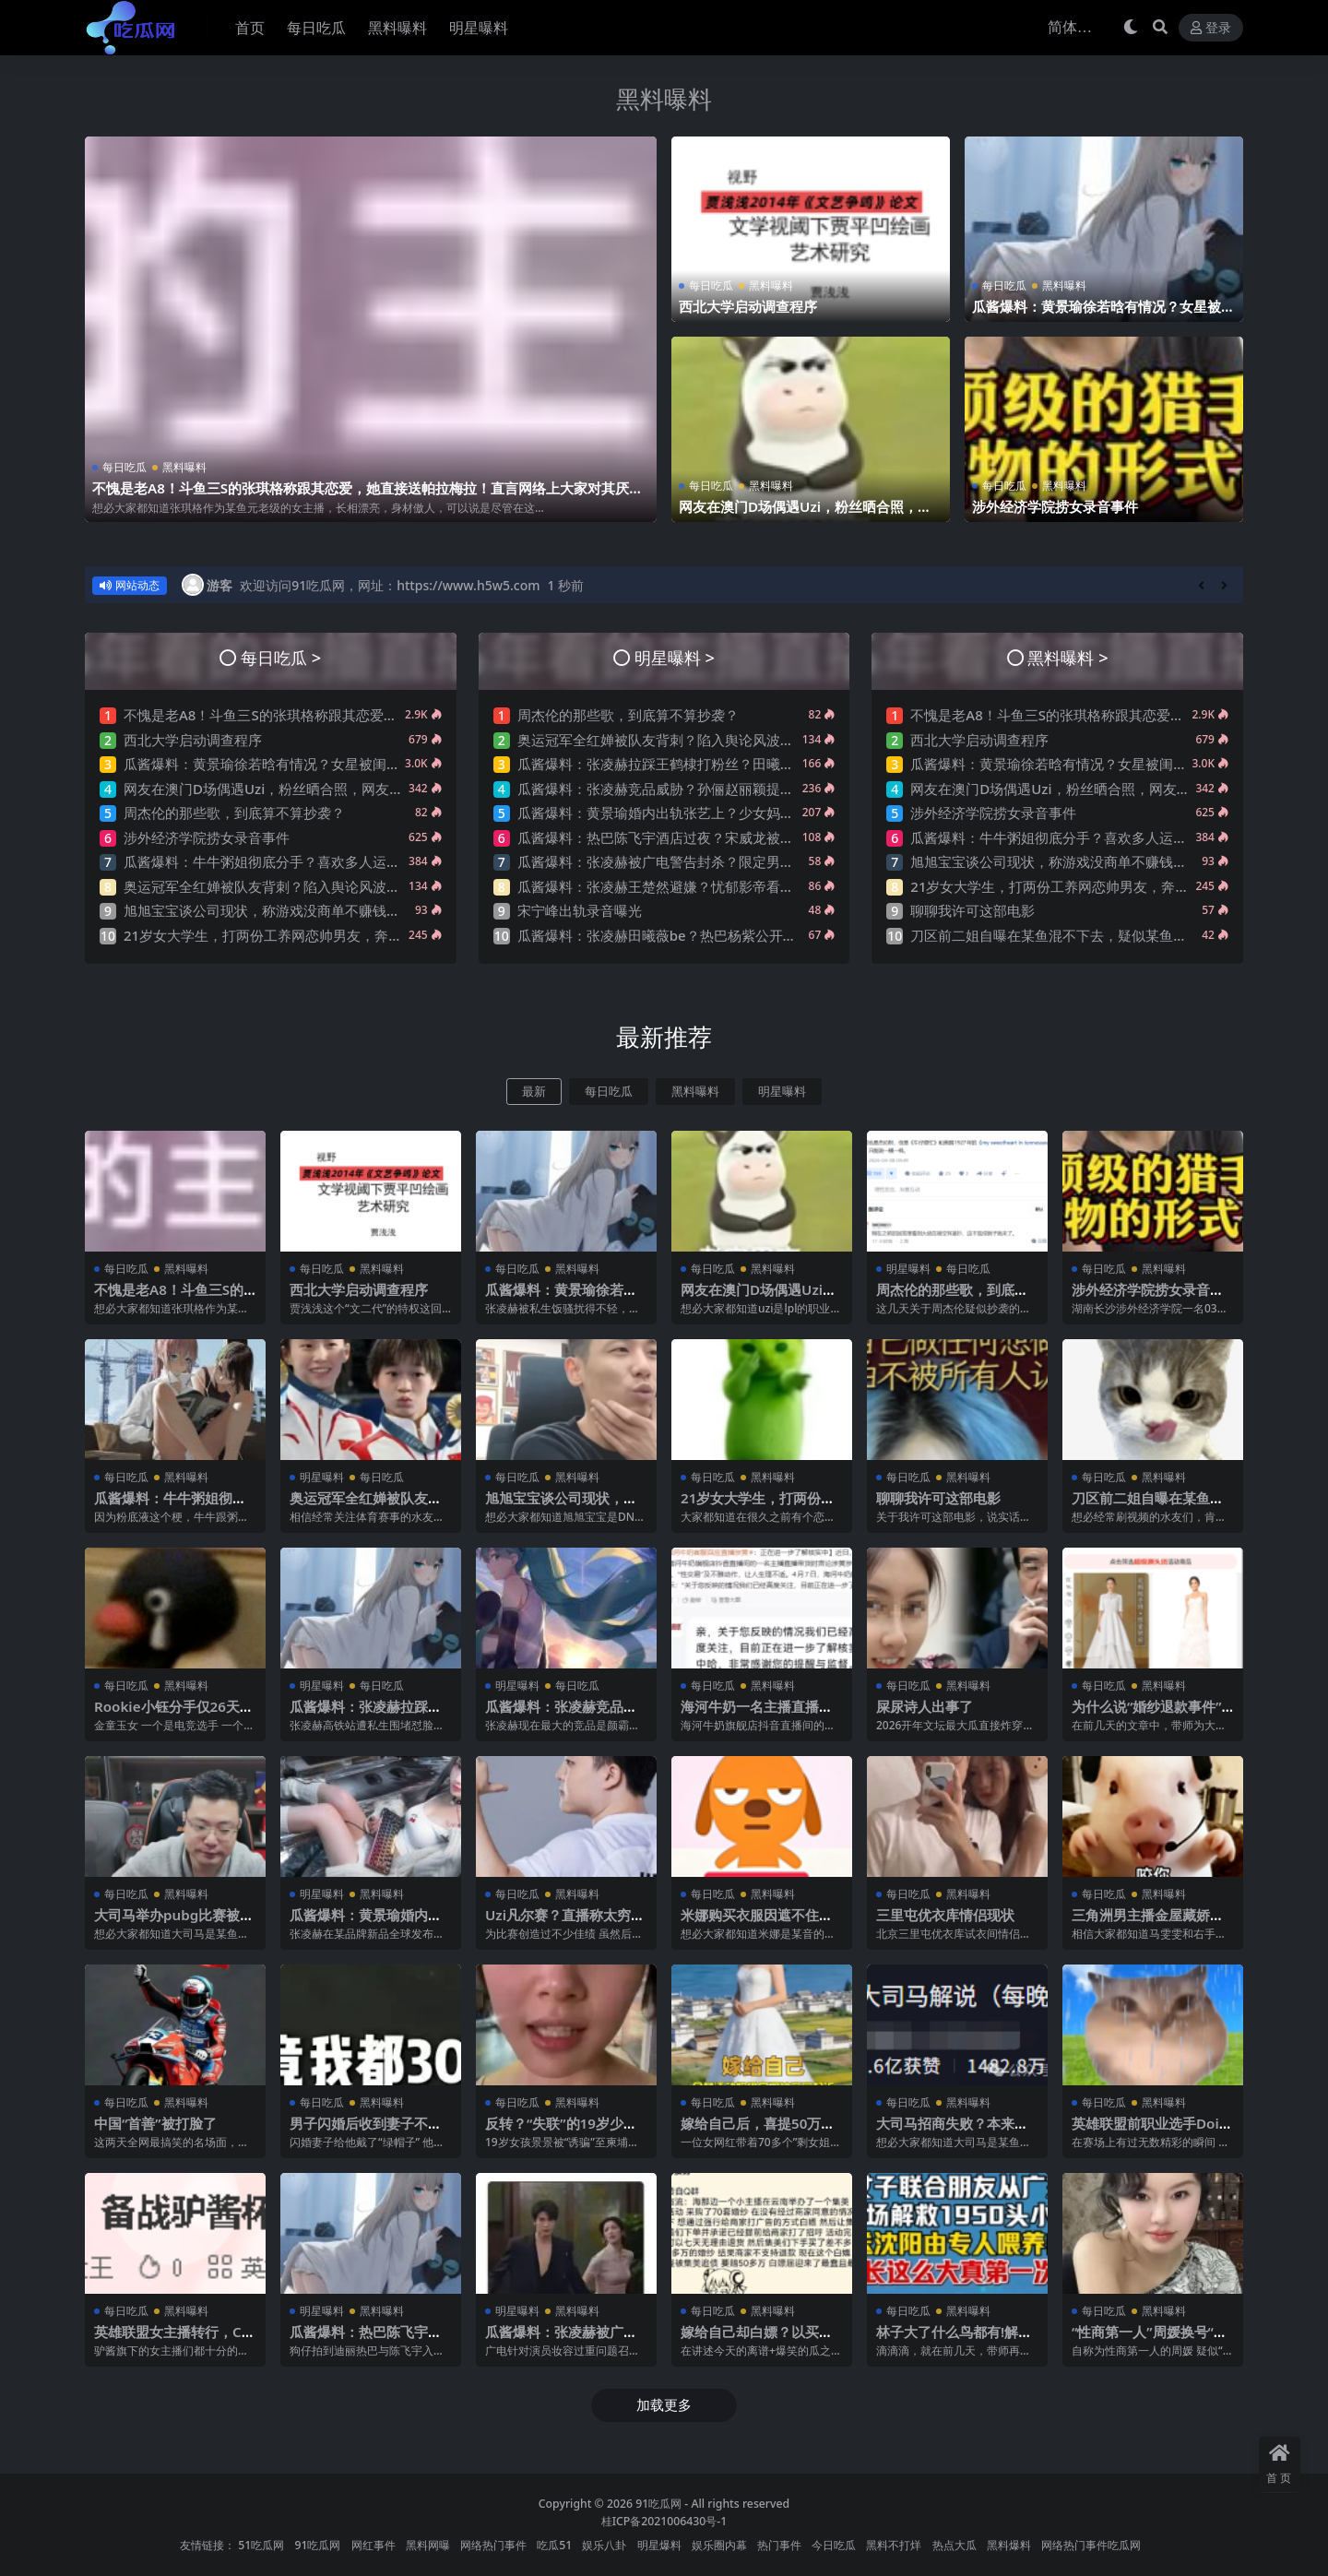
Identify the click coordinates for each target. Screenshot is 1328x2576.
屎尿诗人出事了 (924, 1706)
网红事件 (373, 2545)
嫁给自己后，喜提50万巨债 (758, 2131)
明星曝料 (782, 1091)
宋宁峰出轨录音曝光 (579, 910)
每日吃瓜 (124, 467)
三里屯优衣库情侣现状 (945, 1914)
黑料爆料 (1009, 2545)
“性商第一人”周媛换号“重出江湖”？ (1149, 2339)
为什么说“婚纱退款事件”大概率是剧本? (1147, 1714)
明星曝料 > (674, 657)
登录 (1211, 28)
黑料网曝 (428, 2545)
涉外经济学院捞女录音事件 (1055, 506)
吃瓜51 (554, 2545)
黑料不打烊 (893, 2545)
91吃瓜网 (658, 2503)
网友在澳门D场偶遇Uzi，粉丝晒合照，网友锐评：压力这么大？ (805, 514)
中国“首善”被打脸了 (155, 2123)
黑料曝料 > (1067, 657)
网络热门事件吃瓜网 (1091, 2545)
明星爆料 (659, 2545)
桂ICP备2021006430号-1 (664, 2521)
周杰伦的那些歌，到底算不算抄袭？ (234, 812)
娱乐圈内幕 (719, 2545)
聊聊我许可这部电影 (972, 910)
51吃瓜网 (261, 2545)
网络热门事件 (493, 2545)
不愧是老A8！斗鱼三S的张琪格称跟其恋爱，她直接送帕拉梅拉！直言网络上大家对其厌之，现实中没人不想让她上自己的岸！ (360, 496)
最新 (534, 1091)
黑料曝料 (664, 98)
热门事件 (779, 2545)
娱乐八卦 (604, 2545)
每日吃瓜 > (281, 657)
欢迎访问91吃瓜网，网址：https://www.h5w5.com (390, 585)
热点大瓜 (954, 2545)
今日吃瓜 (834, 2545)
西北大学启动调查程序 (748, 306)
